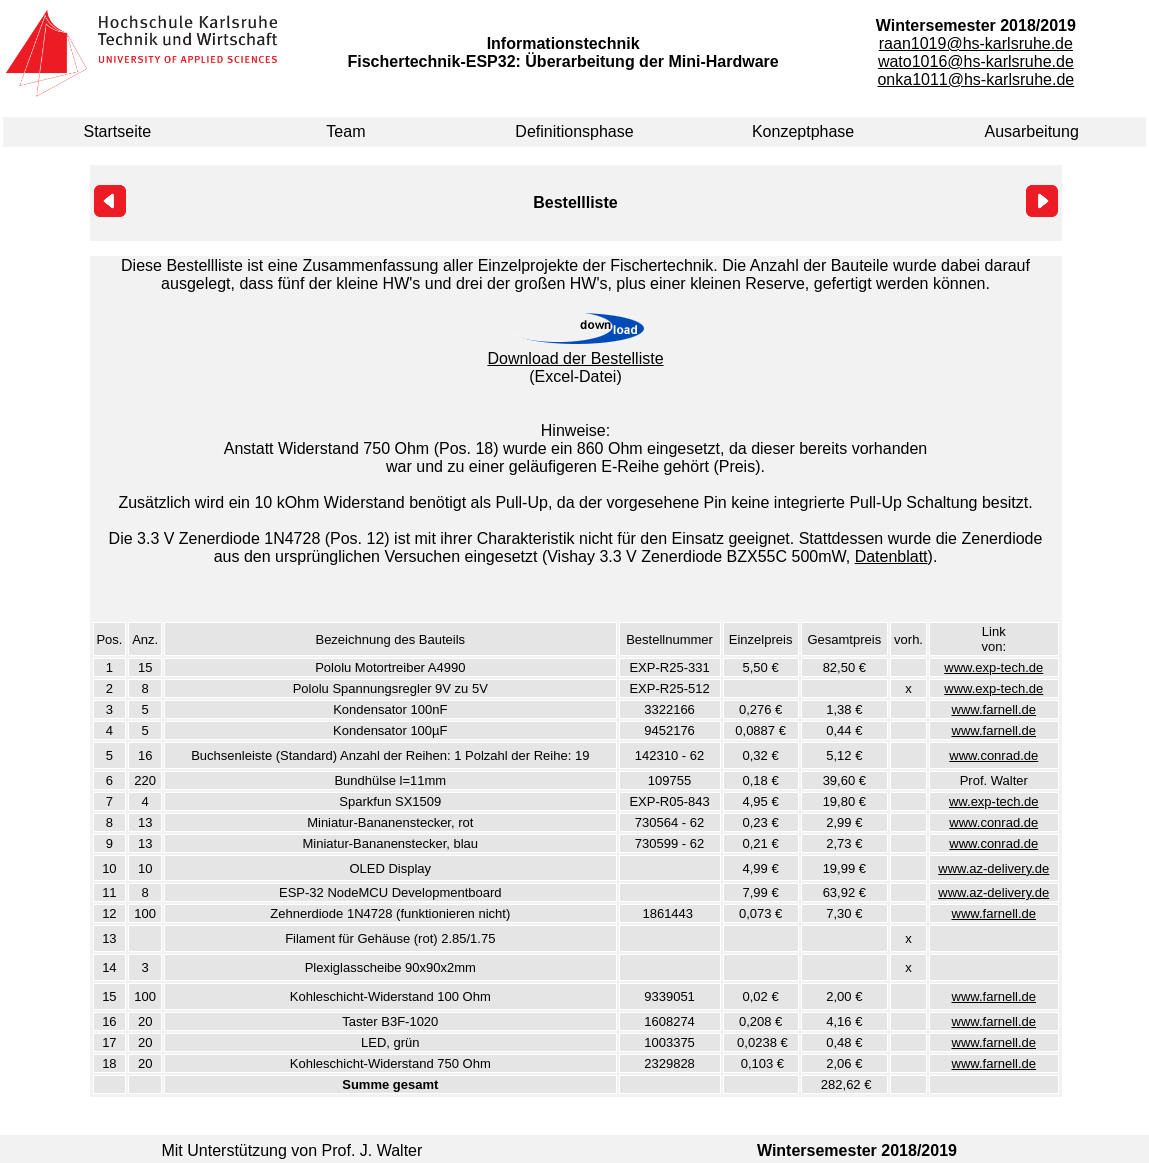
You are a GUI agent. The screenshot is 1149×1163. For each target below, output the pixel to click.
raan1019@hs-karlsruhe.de (976, 43)
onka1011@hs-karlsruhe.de (975, 79)
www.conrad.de (993, 755)
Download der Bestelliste (575, 358)
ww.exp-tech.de (994, 801)
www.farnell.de (994, 709)
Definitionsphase (574, 131)
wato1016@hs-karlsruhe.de (976, 61)
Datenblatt (891, 556)
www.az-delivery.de (993, 868)
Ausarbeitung (1032, 131)
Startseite (118, 131)
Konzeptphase (803, 131)
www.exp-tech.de (993, 667)
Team (345, 131)
